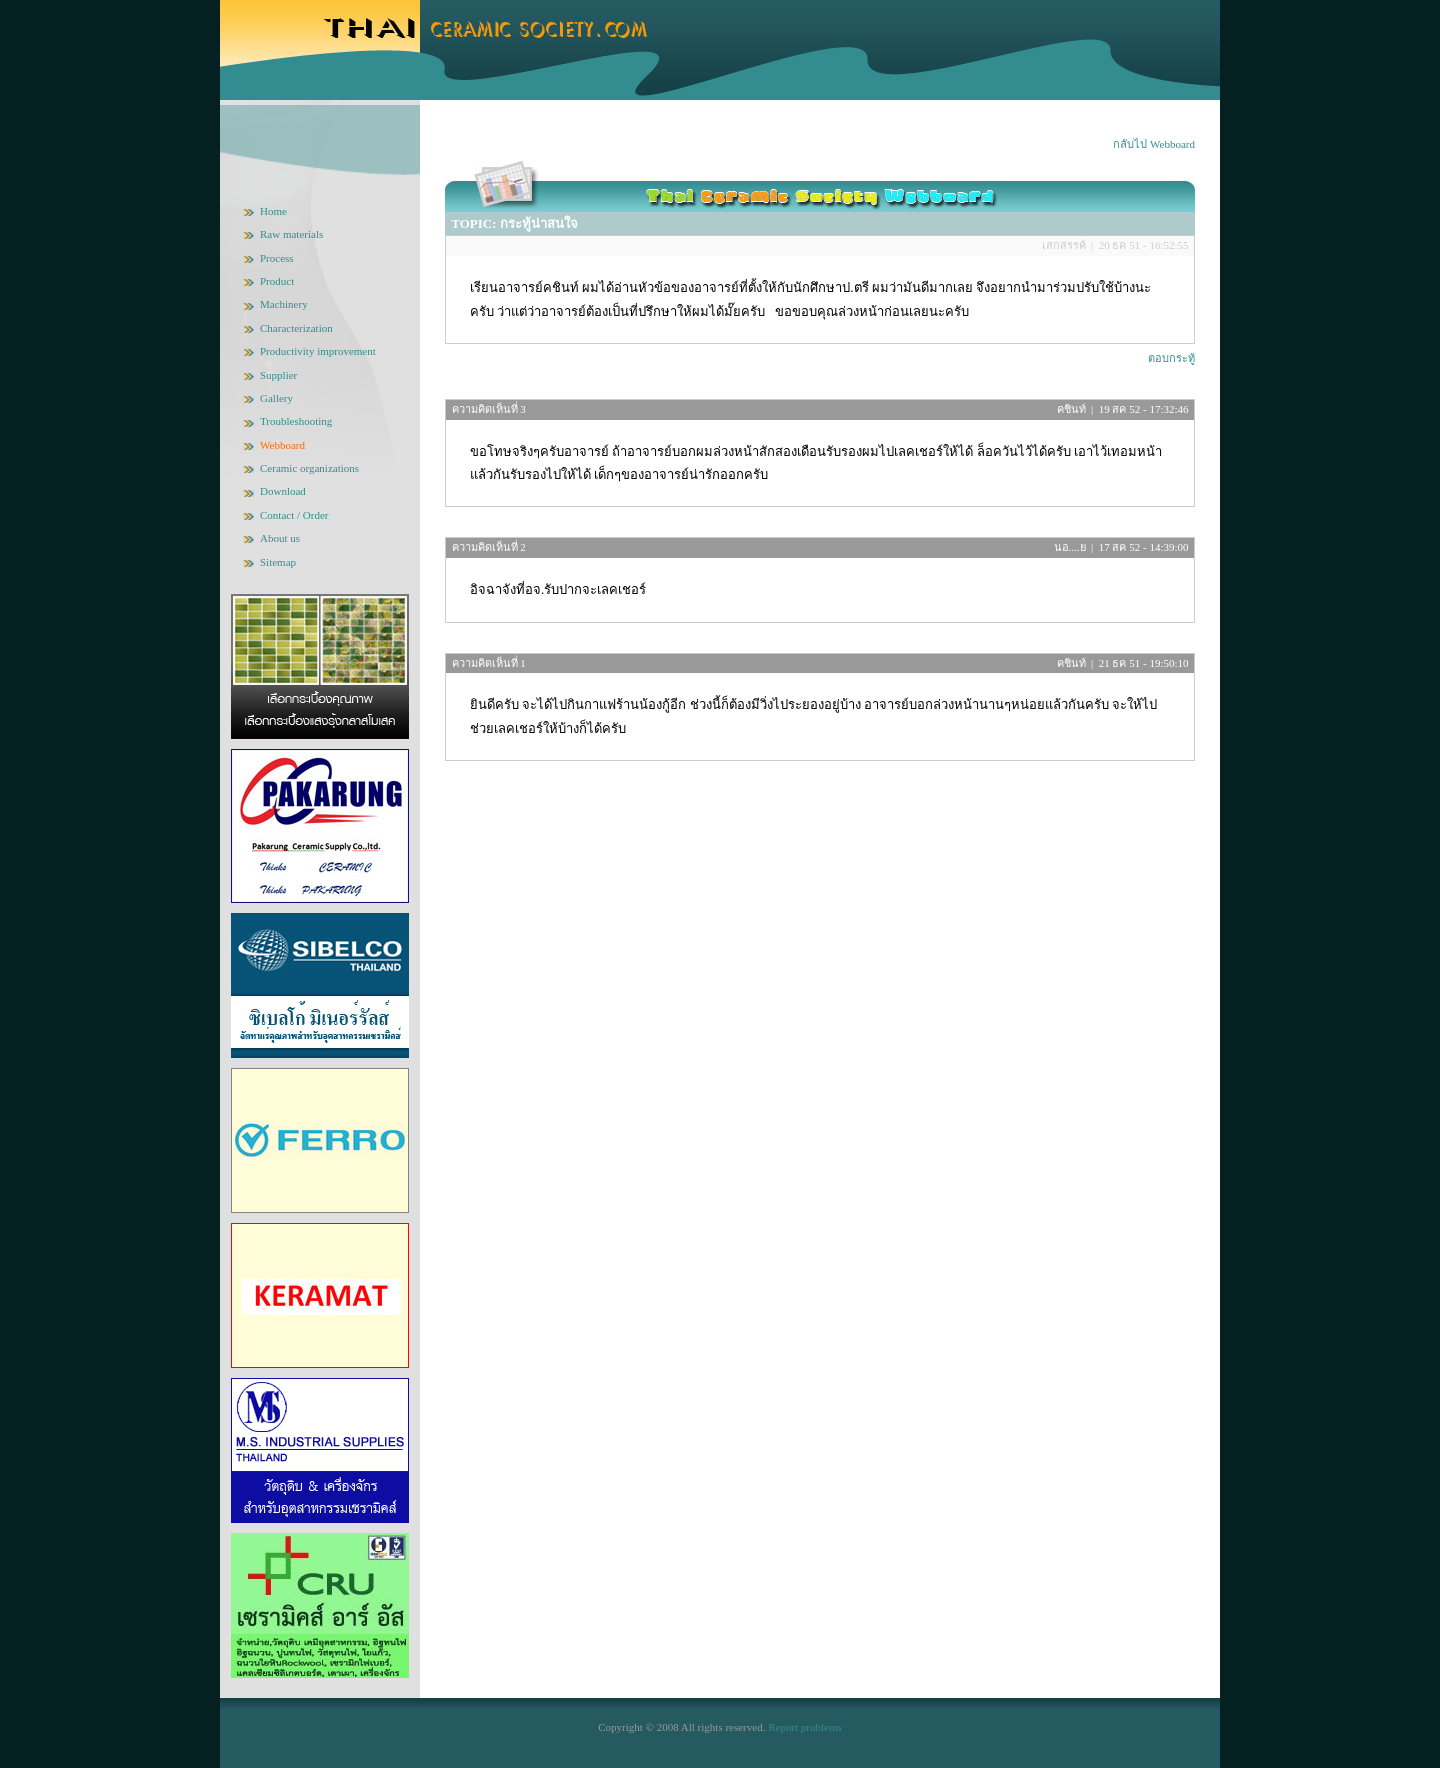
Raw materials (291, 234)
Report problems (805, 1727)
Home (273, 211)
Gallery (276, 398)
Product (277, 281)
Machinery (284, 304)
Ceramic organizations (309, 468)
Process (277, 258)
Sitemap (278, 562)
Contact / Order (294, 515)
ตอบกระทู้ (1171, 358)
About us (280, 538)
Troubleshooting (296, 421)
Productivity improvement (318, 351)
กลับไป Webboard (1154, 144)
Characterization (296, 328)
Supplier (278, 375)
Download (283, 491)
